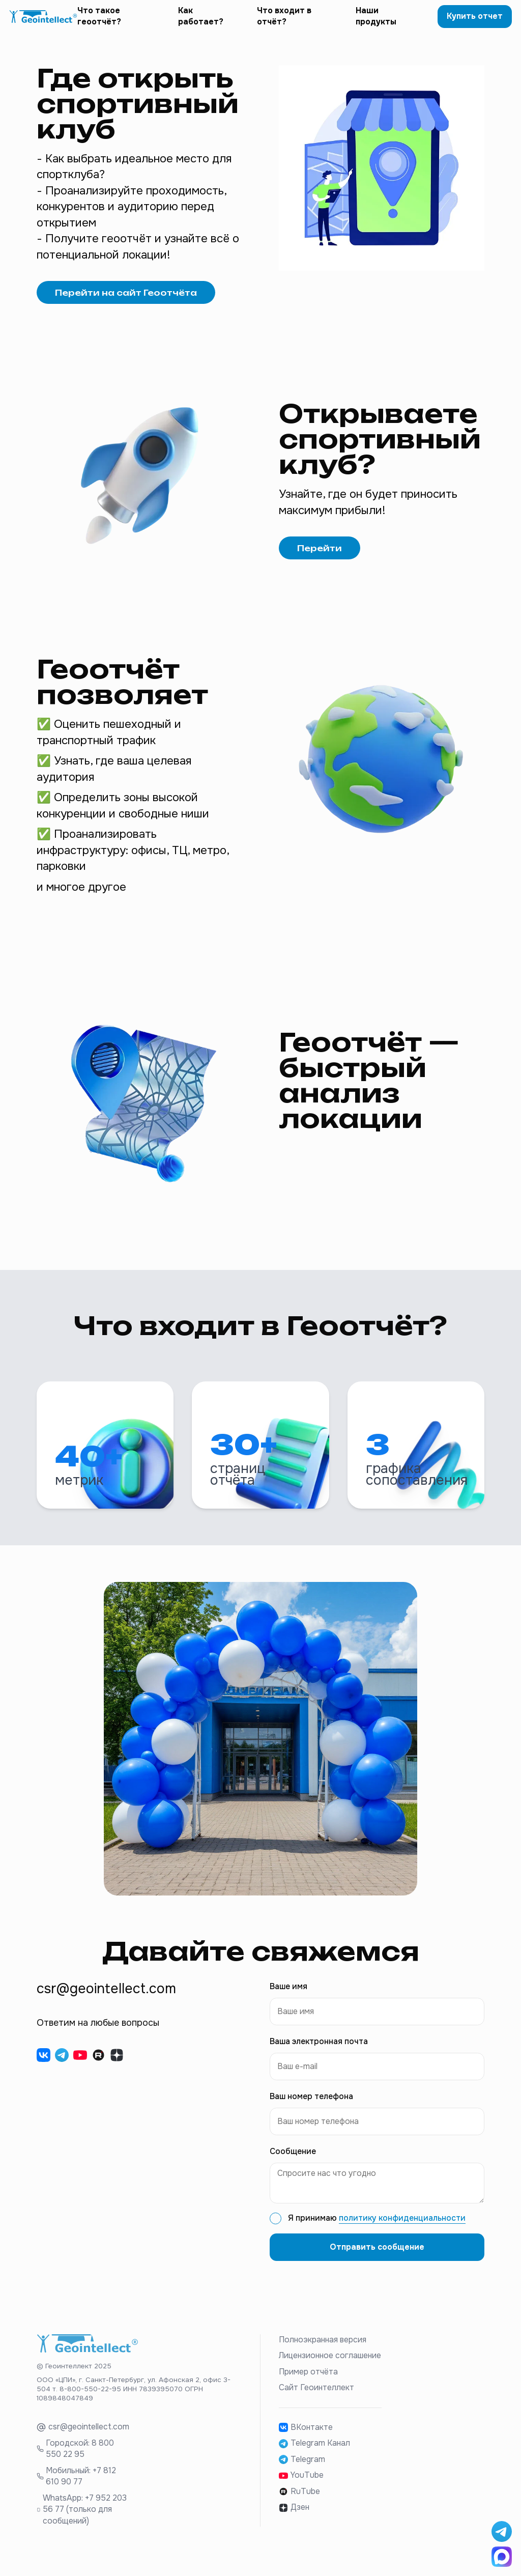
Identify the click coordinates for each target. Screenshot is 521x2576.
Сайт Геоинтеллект (316, 2401)
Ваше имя (288, 2000)
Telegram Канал (314, 2456)
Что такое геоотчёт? (99, 23)
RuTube (299, 2504)
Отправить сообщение (377, 2260)
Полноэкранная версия (322, 2352)
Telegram (302, 2472)
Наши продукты (376, 23)
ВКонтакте (306, 2440)
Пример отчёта (308, 2385)
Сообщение (293, 2165)
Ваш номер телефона (311, 2110)
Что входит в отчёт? (284, 23)
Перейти (319, 561)
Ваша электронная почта (319, 2055)
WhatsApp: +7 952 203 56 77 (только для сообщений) (85, 2522)
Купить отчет (475, 23)
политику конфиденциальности (402, 2231)
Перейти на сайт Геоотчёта (126, 305)
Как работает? (200, 23)
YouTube (301, 2488)
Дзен (294, 2520)
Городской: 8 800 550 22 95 (80, 2462)
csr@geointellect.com (88, 2440)
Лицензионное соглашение (330, 2369)
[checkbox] (275, 2232)
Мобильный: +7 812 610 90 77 (81, 2489)
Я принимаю (377, 2231)
